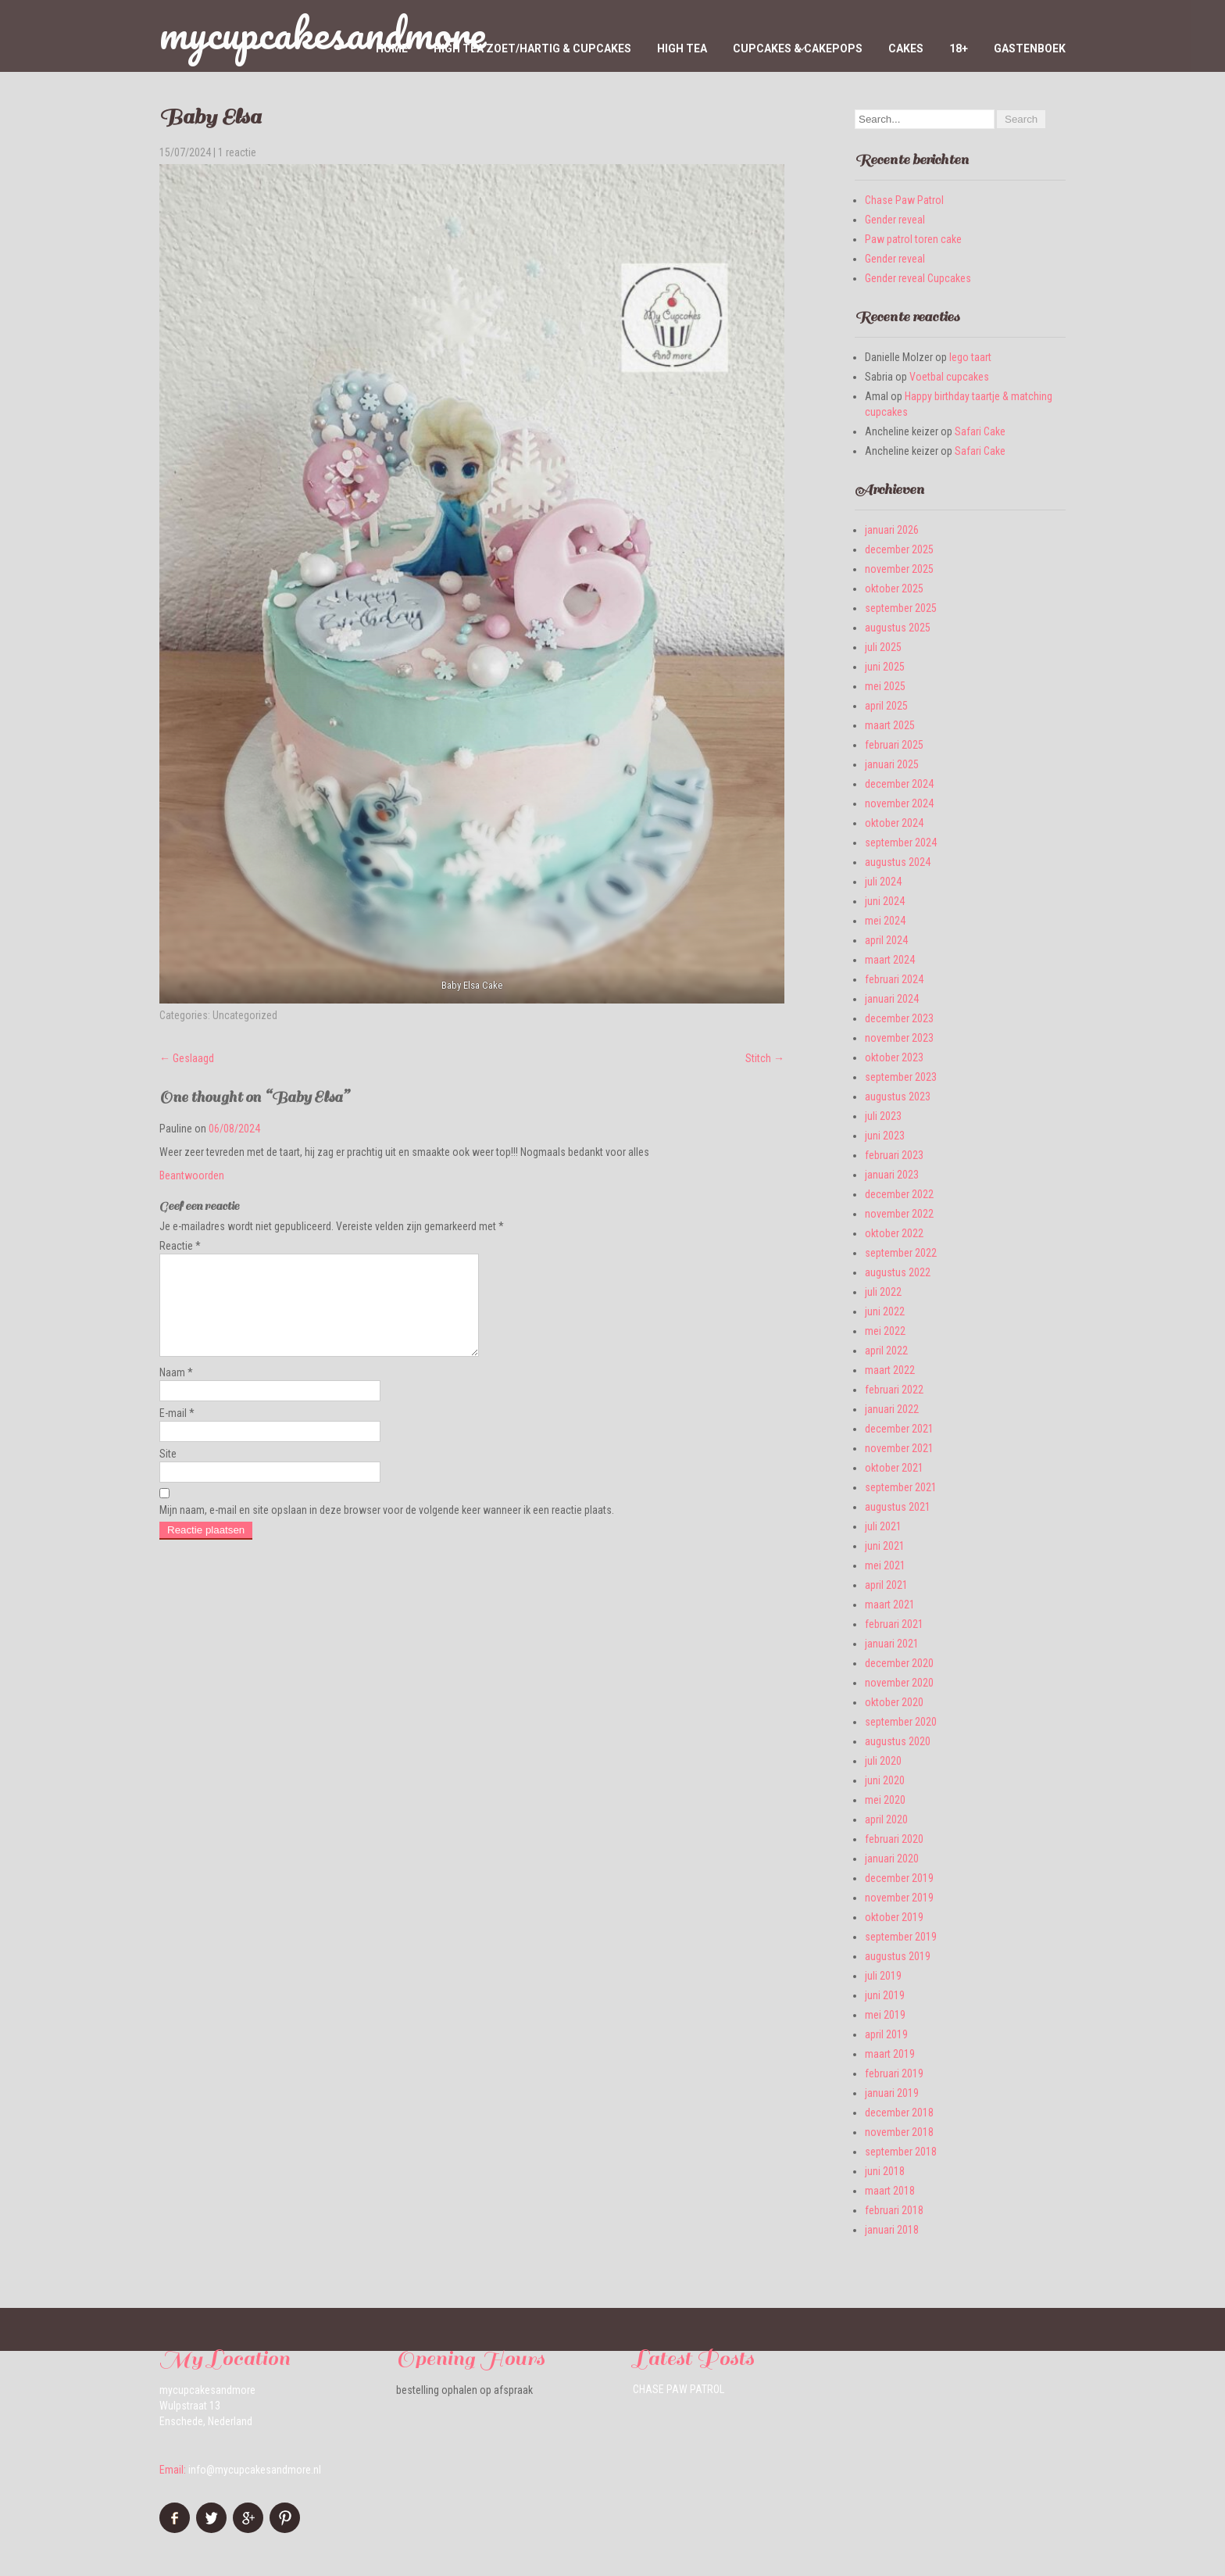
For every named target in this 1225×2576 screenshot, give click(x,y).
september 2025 (901, 608)
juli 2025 (883, 647)
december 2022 (899, 1194)
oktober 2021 (894, 1468)
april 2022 (886, 1350)
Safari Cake (980, 431)
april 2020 (886, 1819)
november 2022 (899, 1214)
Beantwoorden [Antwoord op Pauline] (191, 1175)
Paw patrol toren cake (913, 239)
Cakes (905, 48)
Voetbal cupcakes (949, 376)
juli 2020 (883, 1761)
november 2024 (899, 803)
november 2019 (899, 1897)
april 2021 (886, 1585)
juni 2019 (885, 1995)
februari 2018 (894, 2210)
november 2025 (899, 569)
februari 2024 (894, 979)
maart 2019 (890, 2054)
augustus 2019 (897, 1956)
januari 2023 (892, 1174)
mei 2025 (885, 686)
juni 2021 (885, 1546)
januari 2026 (892, 530)
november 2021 (899, 1448)
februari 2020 (894, 1839)
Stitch (764, 1058)
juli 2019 (883, 1976)
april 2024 (886, 940)
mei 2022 (885, 1331)
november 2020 (899, 1682)
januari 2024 (892, 999)
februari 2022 (894, 1389)
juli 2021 (883, 1526)
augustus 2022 (897, 1272)
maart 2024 (890, 959)
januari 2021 (892, 1643)
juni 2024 (885, 901)
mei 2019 (885, 2015)
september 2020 (901, 1722)
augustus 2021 (897, 1507)
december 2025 (899, 549)
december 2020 (899, 1663)
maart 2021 (890, 1604)
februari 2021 (894, 1624)
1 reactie (237, 152)
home (392, 48)
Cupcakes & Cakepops (797, 48)
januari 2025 (892, 764)
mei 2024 (885, 920)
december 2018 (899, 2112)
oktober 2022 (894, 1233)
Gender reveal (895, 219)
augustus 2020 (897, 1741)
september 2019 (901, 1936)
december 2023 (899, 1018)
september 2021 (901, 1487)
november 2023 (899, 1038)
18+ (958, 48)
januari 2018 (892, 2230)
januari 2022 (892, 1409)
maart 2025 (890, 725)
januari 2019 (892, 2093)
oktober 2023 (894, 1057)
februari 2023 (894, 1155)
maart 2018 (890, 2190)
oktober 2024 (894, 823)
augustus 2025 (897, 627)
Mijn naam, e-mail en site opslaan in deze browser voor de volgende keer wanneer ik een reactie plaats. (386, 1528)
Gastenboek (1030, 48)
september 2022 (901, 1253)
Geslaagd (186, 1058)
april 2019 (886, 2034)
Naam (176, 1391)
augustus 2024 (897, 862)
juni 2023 (885, 1135)
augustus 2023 (897, 1096)
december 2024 (899, 784)
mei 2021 (885, 1565)
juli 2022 (883, 1292)
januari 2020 (892, 1858)
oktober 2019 (894, 1917)
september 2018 (901, 2151)
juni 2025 (885, 666)
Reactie (180, 1246)
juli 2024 (883, 881)
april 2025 (886, 705)
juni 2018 (885, 2171)
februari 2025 (894, 745)
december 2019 (899, 1878)
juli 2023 (883, 1116)
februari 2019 (894, 2073)
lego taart (970, 357)
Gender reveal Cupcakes (918, 278)
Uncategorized (244, 1015)
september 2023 (901, 1077)
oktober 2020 (894, 1702)
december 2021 (899, 1428)
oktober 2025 (894, 588)
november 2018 (899, 2132)
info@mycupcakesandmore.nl (254, 2469)
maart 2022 (890, 1370)
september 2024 (901, 842)
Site (168, 1472)
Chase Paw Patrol (904, 200)
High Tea (682, 48)
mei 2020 (885, 1800)
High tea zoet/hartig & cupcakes (532, 48)
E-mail (177, 1432)
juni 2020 (885, 1780)
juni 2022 (885, 1311)
